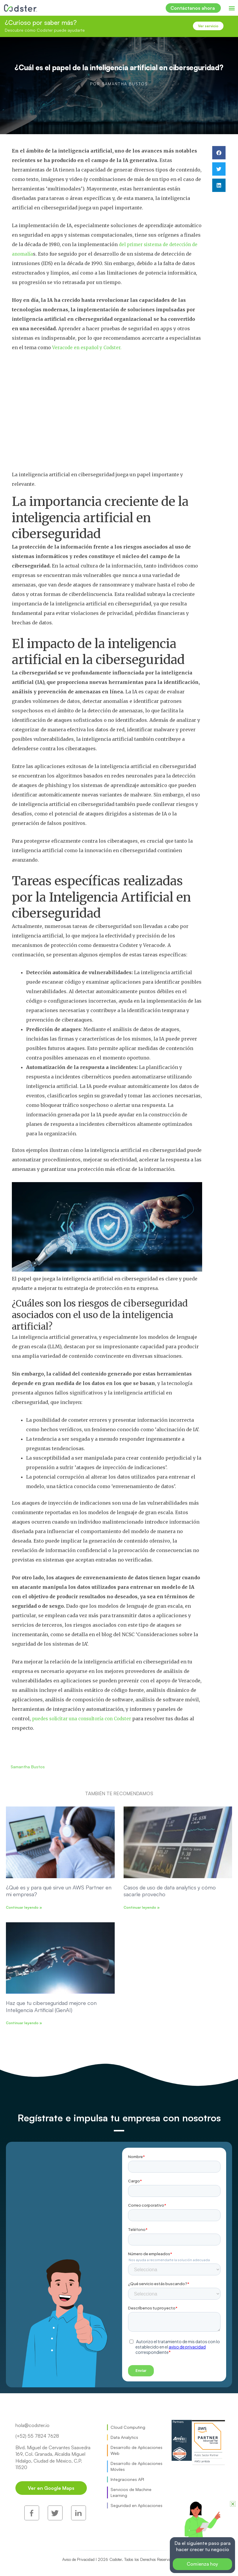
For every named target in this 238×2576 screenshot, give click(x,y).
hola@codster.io (32, 2425)
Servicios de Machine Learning (131, 2492)
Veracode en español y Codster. (89, 347)
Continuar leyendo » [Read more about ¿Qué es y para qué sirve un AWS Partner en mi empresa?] (24, 1907)
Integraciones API (127, 2479)
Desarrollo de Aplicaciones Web (136, 2450)
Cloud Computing (128, 2427)
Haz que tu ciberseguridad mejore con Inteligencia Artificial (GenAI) (51, 2006)
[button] (232, 8)
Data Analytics (124, 2437)
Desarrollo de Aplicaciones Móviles (136, 2466)
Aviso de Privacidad (83, 2538)
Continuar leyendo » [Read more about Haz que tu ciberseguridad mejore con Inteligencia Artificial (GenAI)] (24, 2023)
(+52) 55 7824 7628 (37, 2436)
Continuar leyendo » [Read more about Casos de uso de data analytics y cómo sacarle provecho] (142, 1907)
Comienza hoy (202, 2564)
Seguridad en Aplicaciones (136, 2505)
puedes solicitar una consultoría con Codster (86, 1718)
